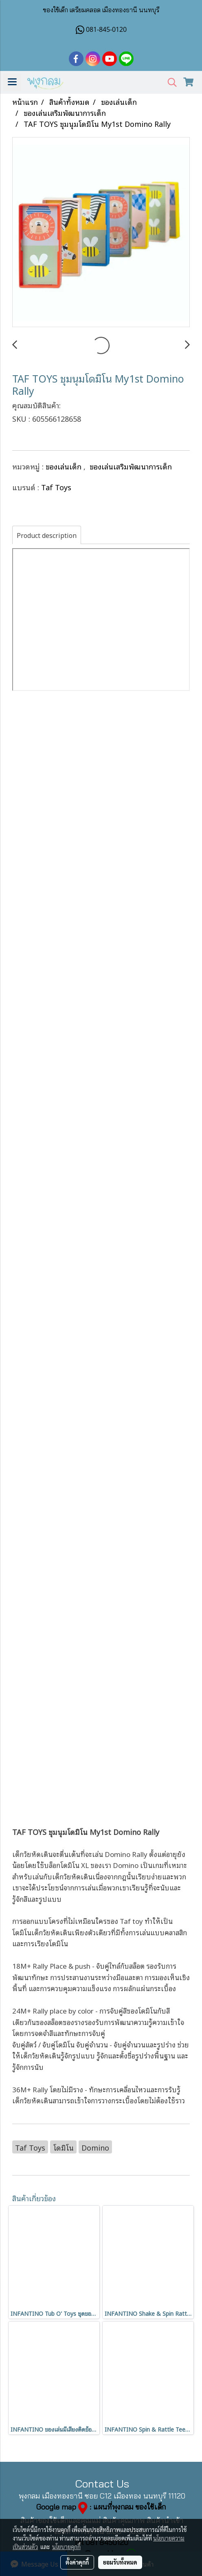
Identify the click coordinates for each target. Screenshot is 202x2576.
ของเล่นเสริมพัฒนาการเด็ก (131, 466)
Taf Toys (56, 487)
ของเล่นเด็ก (64, 466)
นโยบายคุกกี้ (66, 2546)
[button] (169, 82)
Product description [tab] (47, 535)
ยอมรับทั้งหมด (120, 2562)
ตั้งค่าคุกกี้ (77, 2562)
